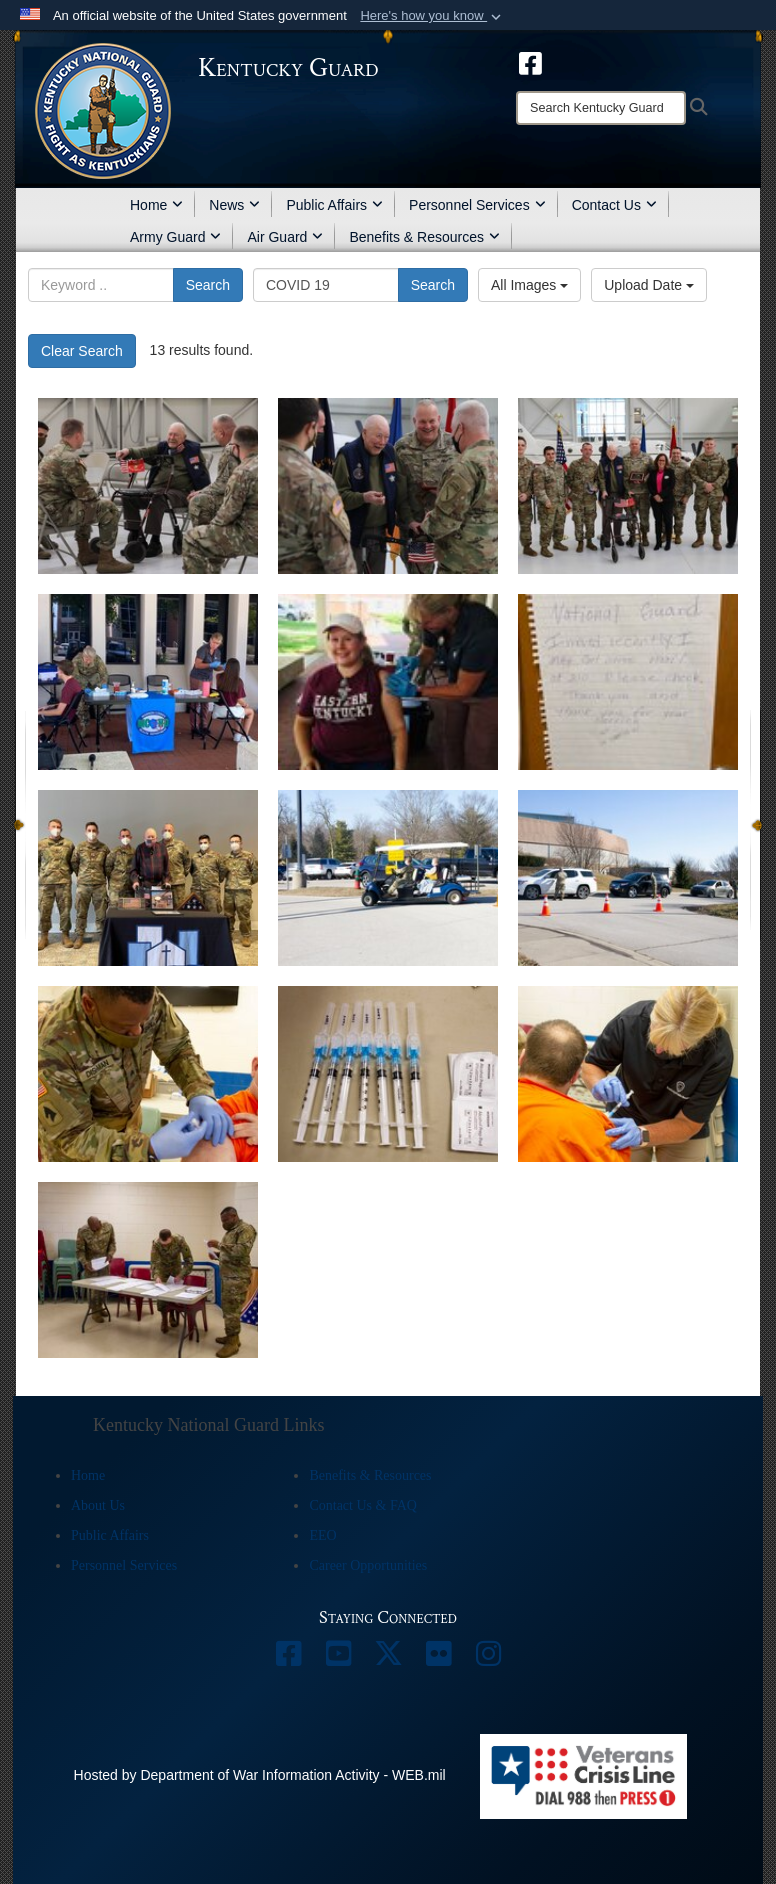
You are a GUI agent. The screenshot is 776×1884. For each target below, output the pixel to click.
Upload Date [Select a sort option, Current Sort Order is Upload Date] (649, 285)
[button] (432, 16)
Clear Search (82, 351)
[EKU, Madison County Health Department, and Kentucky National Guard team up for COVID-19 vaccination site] (388, 682)
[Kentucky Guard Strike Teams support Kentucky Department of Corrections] (148, 1074)
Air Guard (285, 237)
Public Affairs (334, 205)
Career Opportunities (368, 1565)
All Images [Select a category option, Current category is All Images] (529, 285)
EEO (322, 1535)
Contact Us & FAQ (362, 1505)
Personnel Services (477, 205)
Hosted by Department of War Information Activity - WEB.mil (260, 1775)
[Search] (601, 108)
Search (208, 285)
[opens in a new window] (530, 62)
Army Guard (175, 237)
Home (156, 205)
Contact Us (614, 205)
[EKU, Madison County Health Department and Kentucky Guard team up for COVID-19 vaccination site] (148, 682)
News (234, 205)
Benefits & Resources (424, 237)
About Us (98, 1505)
